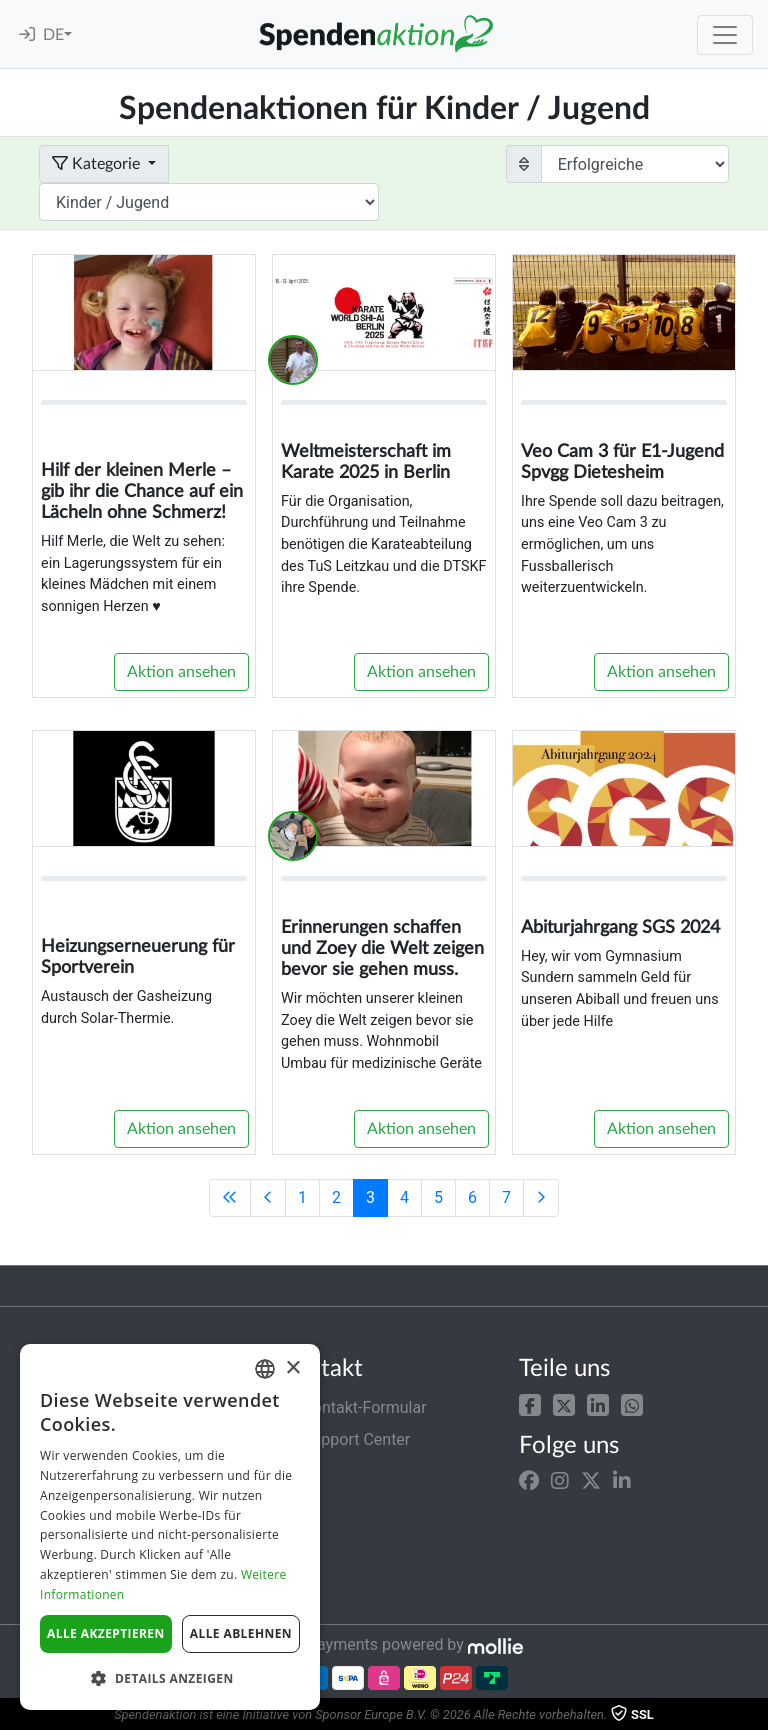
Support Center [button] (344, 1439)
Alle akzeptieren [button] (106, 1633)
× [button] (292, 1368)
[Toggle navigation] (725, 35)
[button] (530, 1403)
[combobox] (265, 1369)
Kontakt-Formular (353, 1407)
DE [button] (53, 35)
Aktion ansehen (181, 672)
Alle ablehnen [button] (241, 1633)
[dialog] (170, 1527)
